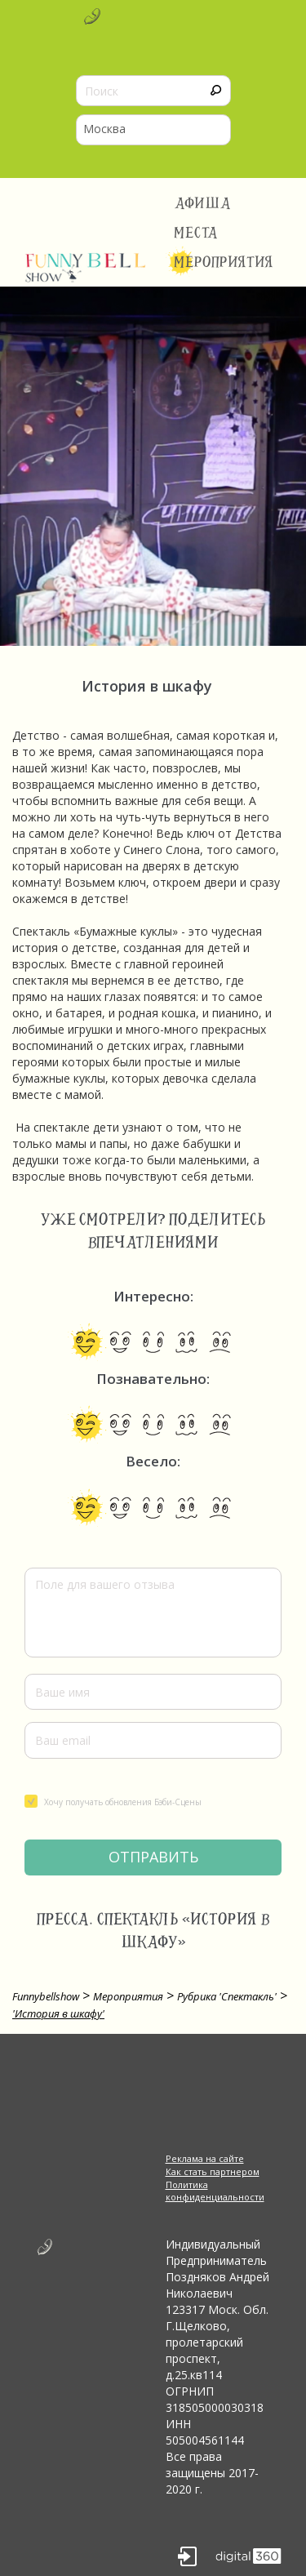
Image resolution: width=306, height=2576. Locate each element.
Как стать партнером (212, 2171)
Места (196, 232)
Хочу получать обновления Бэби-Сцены (113, 1801)
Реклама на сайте (205, 2158)
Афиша (203, 203)
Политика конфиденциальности (215, 2191)
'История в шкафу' (58, 2013)
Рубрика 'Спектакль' (227, 1996)
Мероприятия (223, 262)
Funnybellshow (45, 1996)
